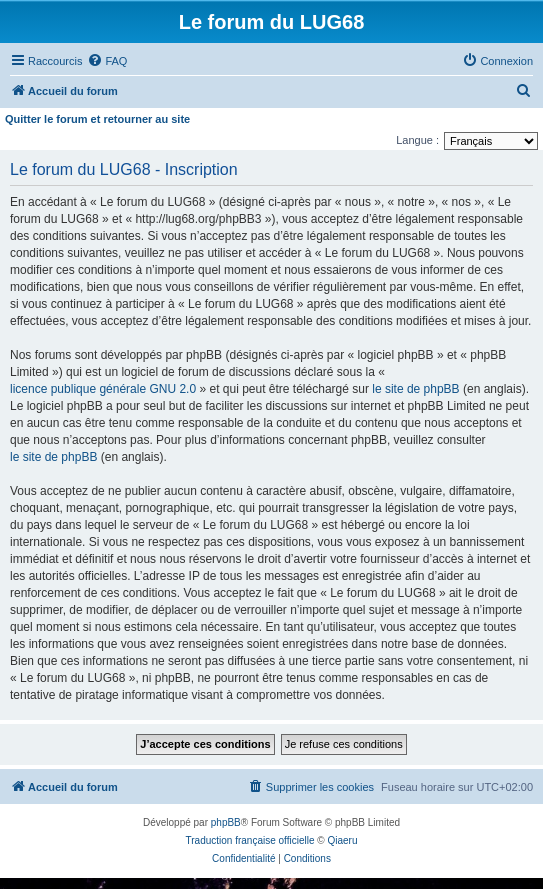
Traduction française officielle (250, 840)
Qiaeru (342, 840)
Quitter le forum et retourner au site (97, 119)
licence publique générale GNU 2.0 (103, 389)
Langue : (417, 140)
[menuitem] (107, 61)
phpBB (226, 822)
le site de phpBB (415, 389)
